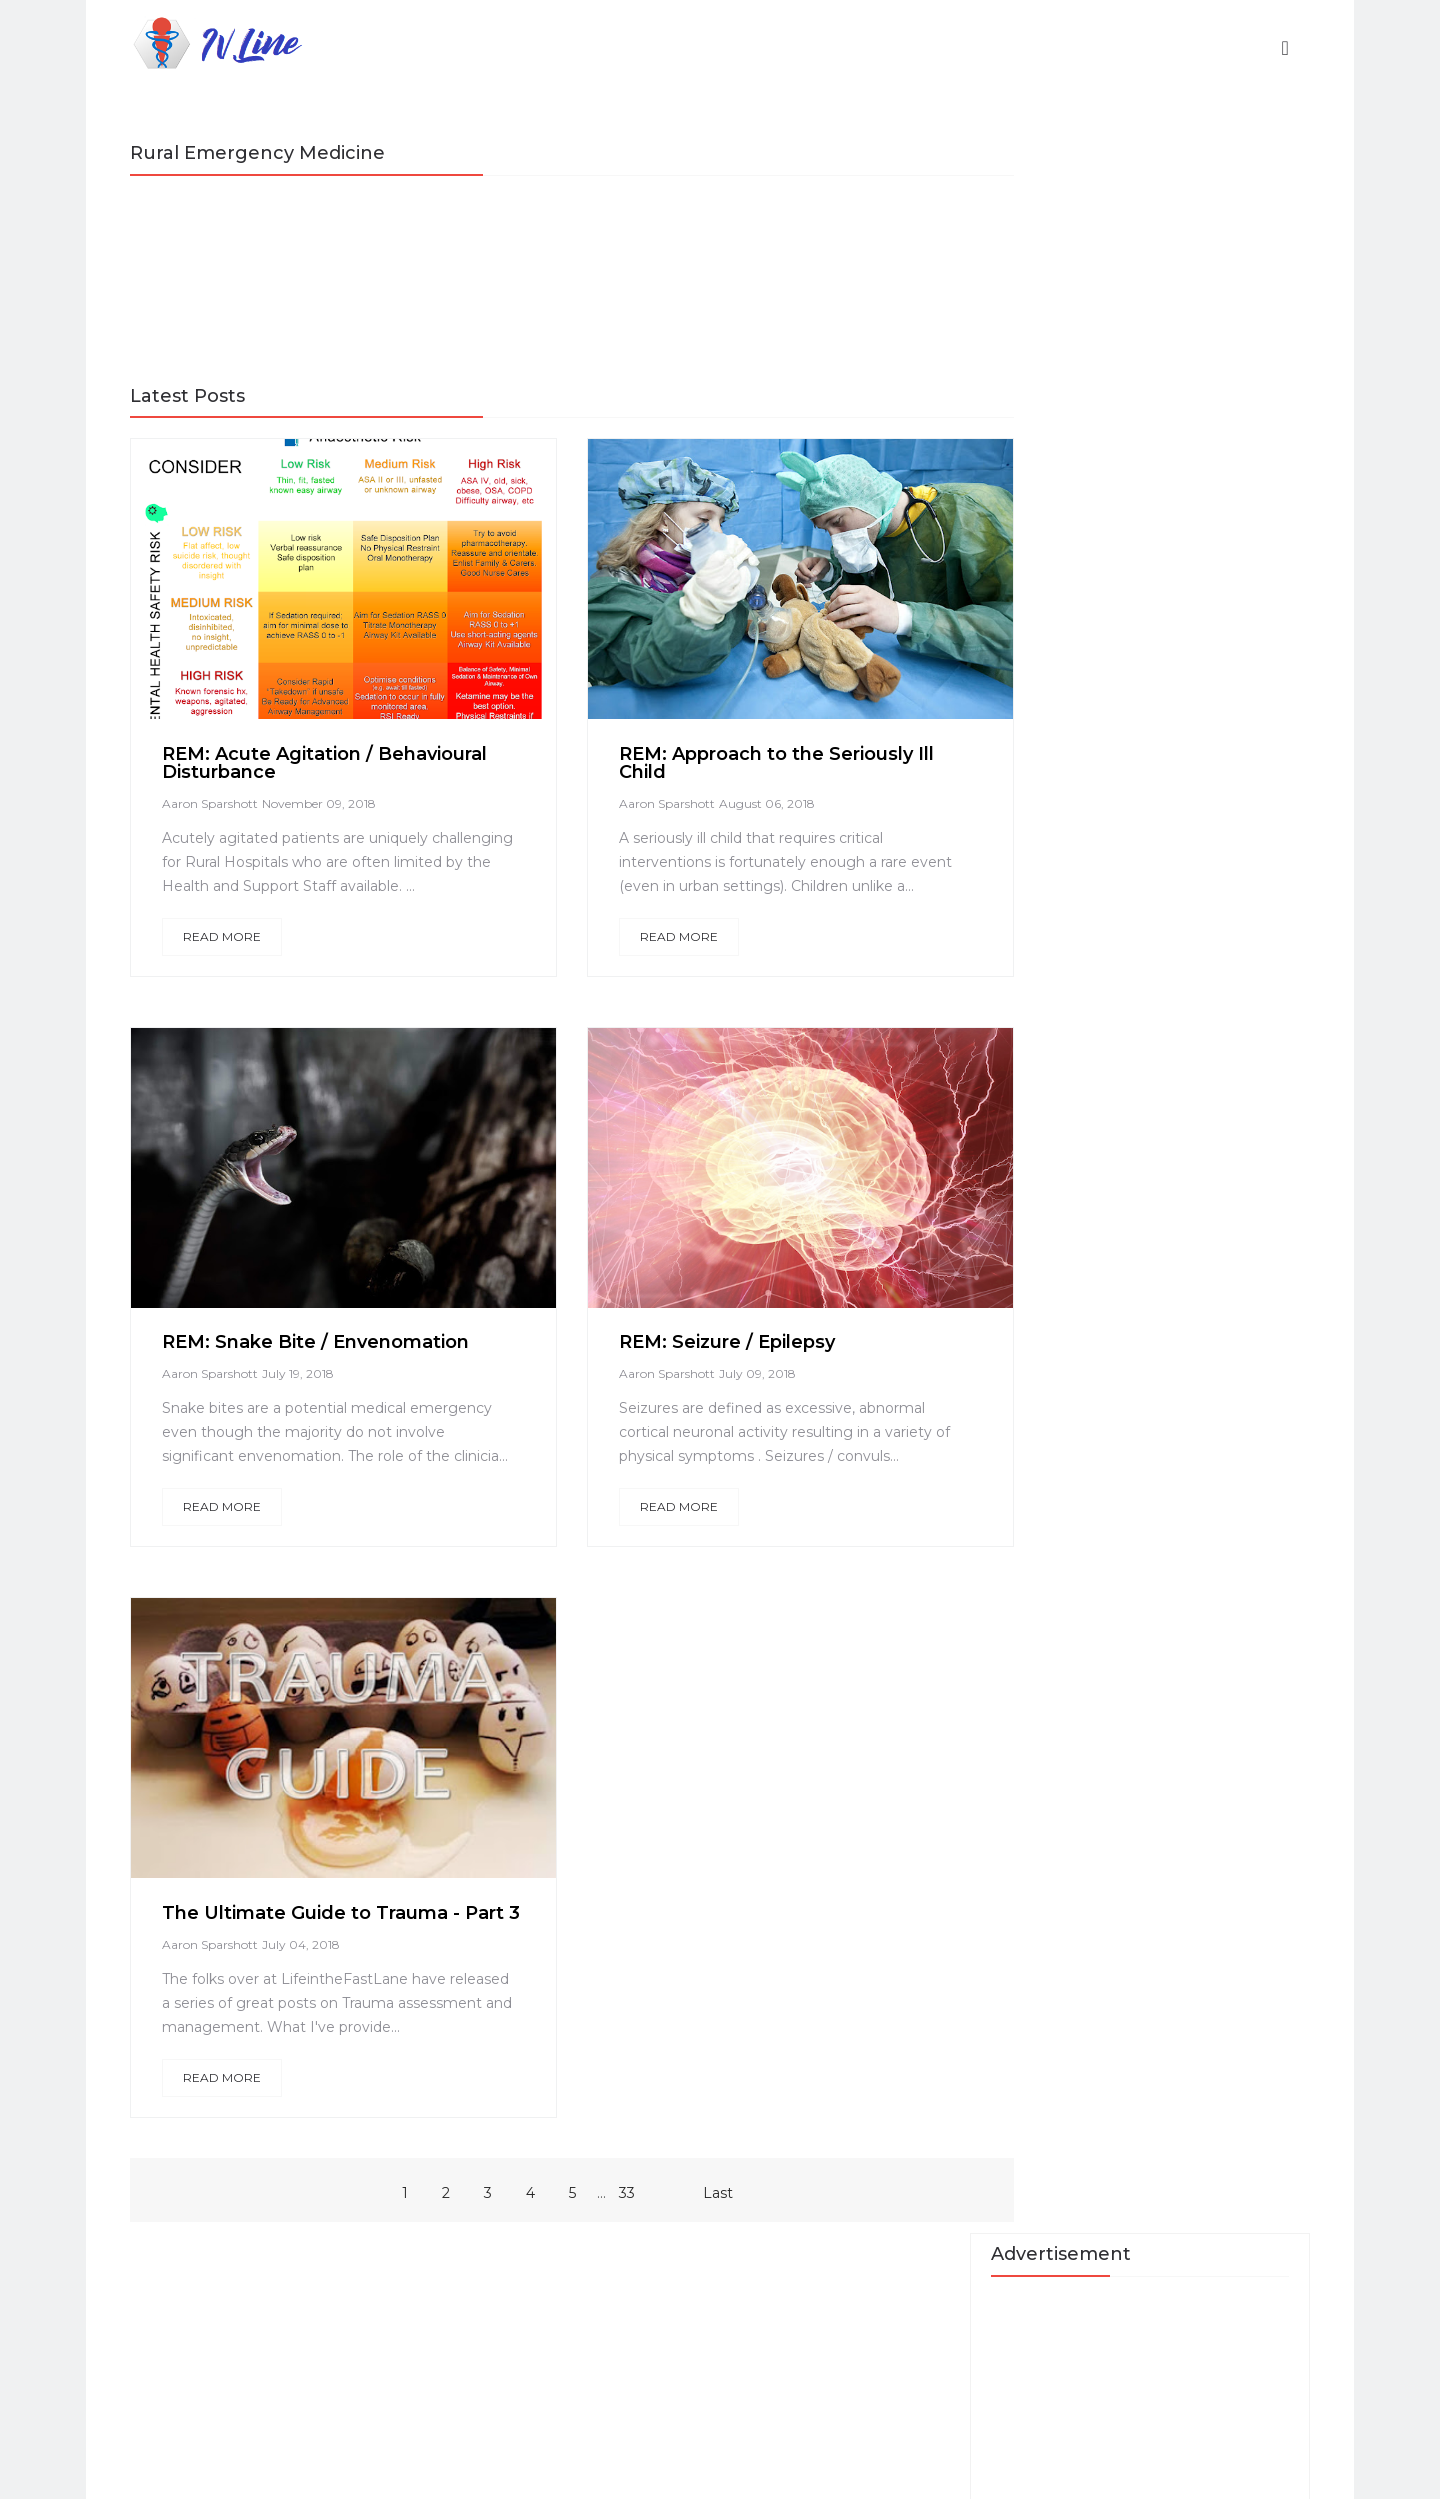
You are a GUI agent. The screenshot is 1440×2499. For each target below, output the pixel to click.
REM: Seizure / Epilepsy (692, 1364)
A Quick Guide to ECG (1166, 699)
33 (588, 2284)
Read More (231, 958)
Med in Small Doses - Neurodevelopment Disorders (1163, 879)
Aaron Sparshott (219, 801)
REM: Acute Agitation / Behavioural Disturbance (285, 761)
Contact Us (1124, 942)
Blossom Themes (710, 2469)
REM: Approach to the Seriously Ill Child (731, 761)
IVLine (297, 2469)
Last (679, 2284)
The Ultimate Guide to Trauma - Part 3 (320, 1968)
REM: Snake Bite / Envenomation (324, 1364)
